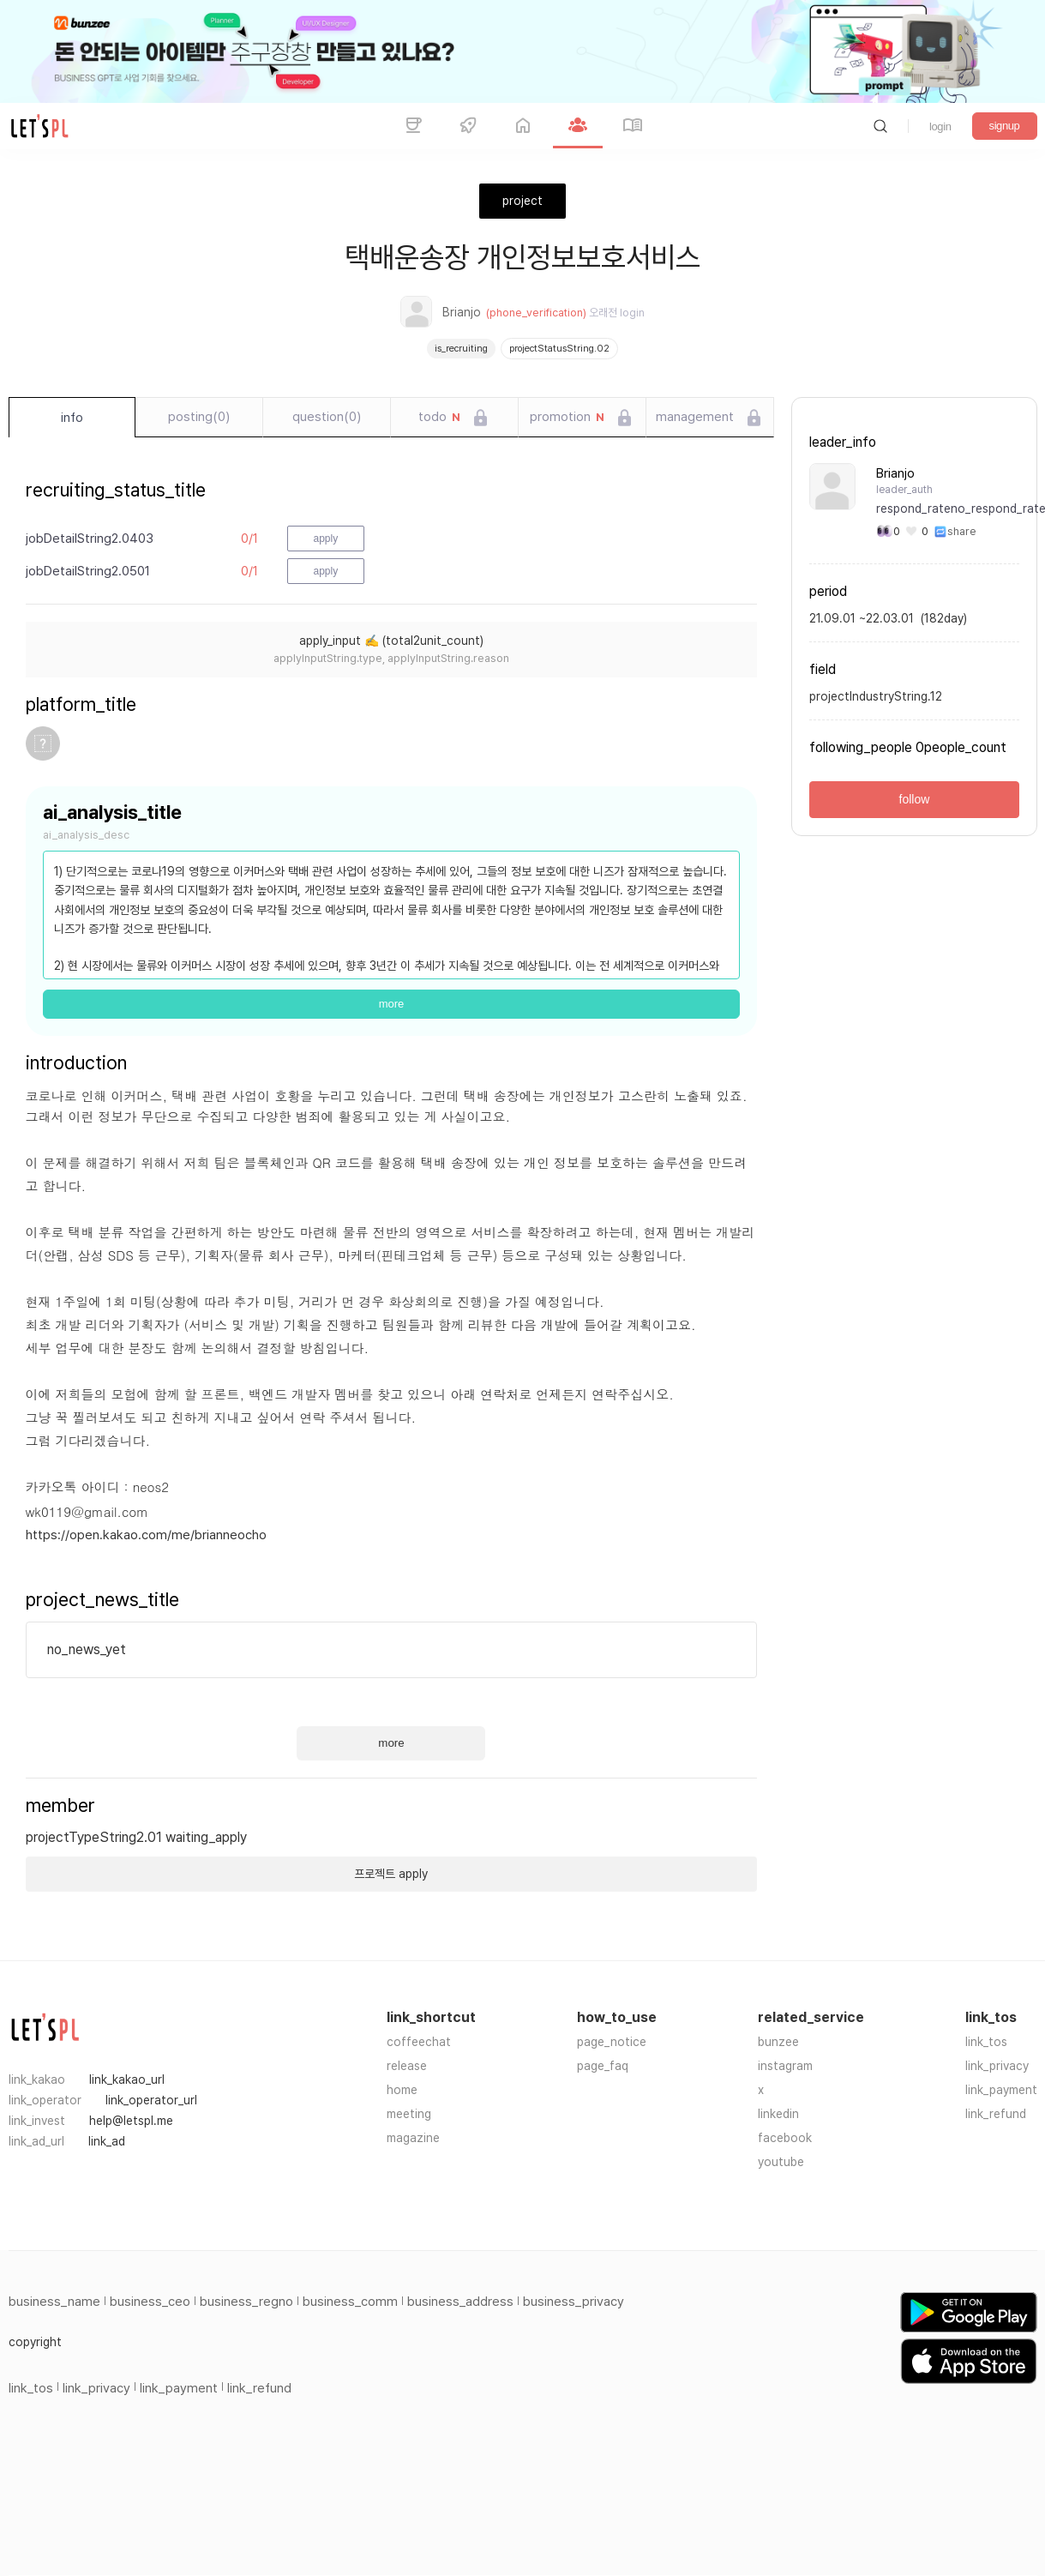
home (402, 2090)
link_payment (1001, 2090)
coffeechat (419, 2042)
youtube (781, 2162)
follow (914, 799)
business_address (460, 2301)
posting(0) (199, 416)
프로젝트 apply (391, 1874)
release (407, 2066)
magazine (413, 2138)
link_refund (995, 2114)
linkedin (778, 2114)
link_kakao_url (127, 2079)
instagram (785, 2066)
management (695, 416)
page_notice (611, 2042)
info (72, 417)
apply (326, 539)
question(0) (326, 416)
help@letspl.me (131, 2121)
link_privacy (997, 2066)
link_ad (106, 2141)
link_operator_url (151, 2100)
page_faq (602, 2066)
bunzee (778, 2042)
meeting (409, 2114)
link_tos (986, 2042)
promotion (567, 417)
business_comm (350, 2301)
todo (439, 417)
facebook (785, 2138)
